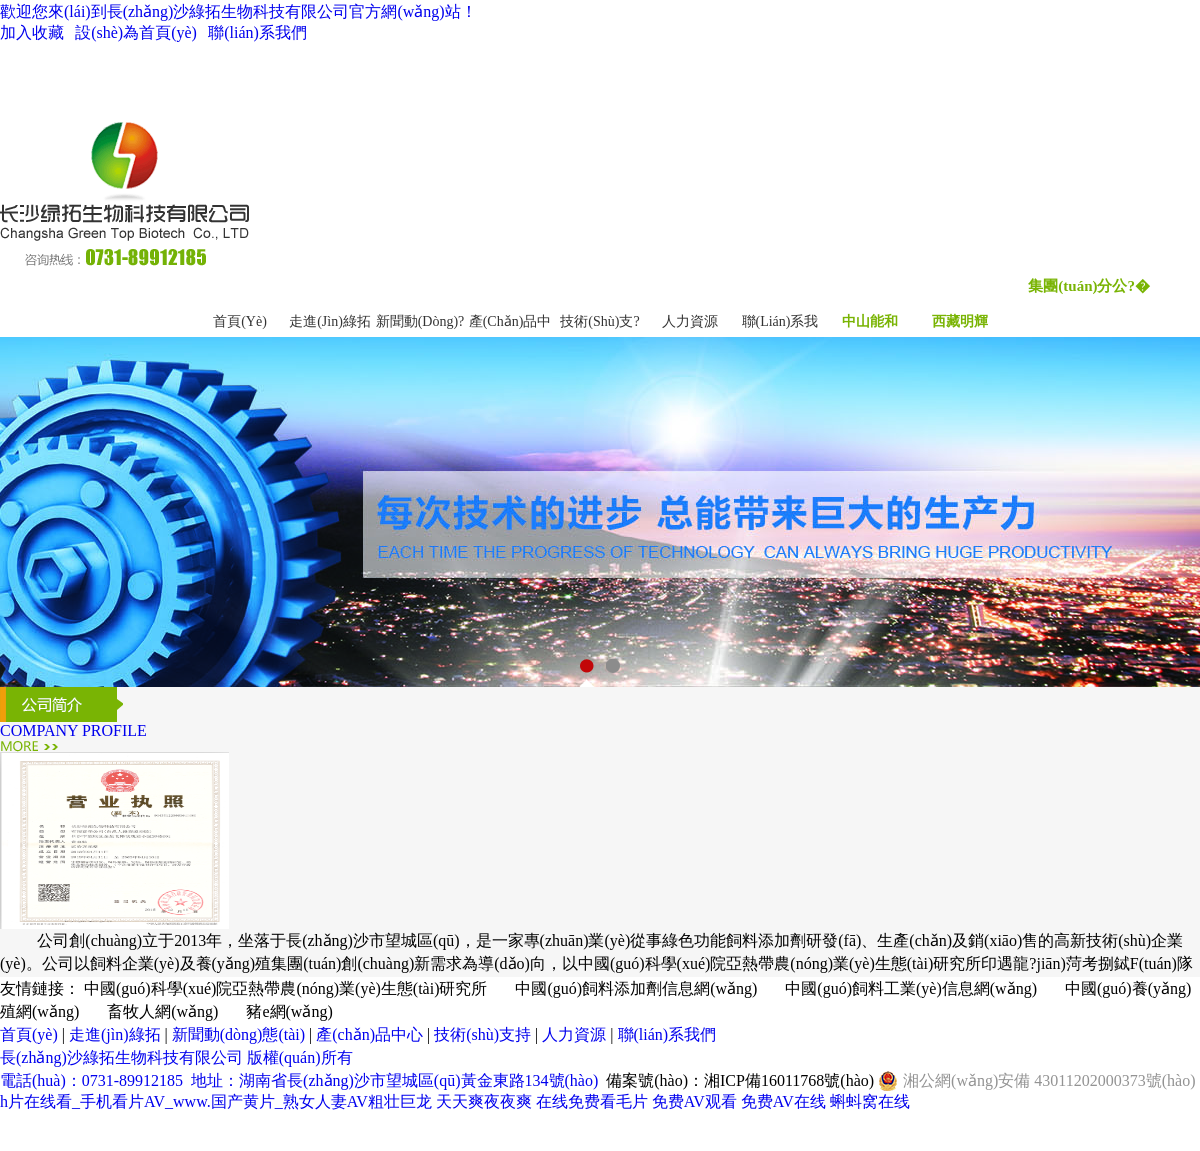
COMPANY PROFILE (73, 730)
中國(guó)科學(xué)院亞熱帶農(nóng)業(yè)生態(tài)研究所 (285, 988)
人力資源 (690, 321)
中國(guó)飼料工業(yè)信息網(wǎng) (911, 988)
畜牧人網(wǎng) (162, 1011)
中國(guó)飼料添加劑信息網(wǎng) (636, 988)
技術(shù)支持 (482, 1034)
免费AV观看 (694, 1101)
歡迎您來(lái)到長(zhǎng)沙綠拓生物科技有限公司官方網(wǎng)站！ (238, 11)
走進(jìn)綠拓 (330, 321)
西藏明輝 (960, 321)
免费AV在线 (783, 1101)
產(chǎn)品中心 (369, 1034)
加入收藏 (32, 32)
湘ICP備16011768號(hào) (789, 1080)
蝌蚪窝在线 (870, 1101)
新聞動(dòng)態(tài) (238, 1034)
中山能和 (870, 321)
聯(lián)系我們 (257, 32)
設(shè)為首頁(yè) (136, 32)
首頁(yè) (240, 321)
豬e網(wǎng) (289, 1011)
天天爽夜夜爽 (484, 1101)
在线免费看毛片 (592, 1101)
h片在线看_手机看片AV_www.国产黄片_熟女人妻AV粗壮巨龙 (216, 1101)
